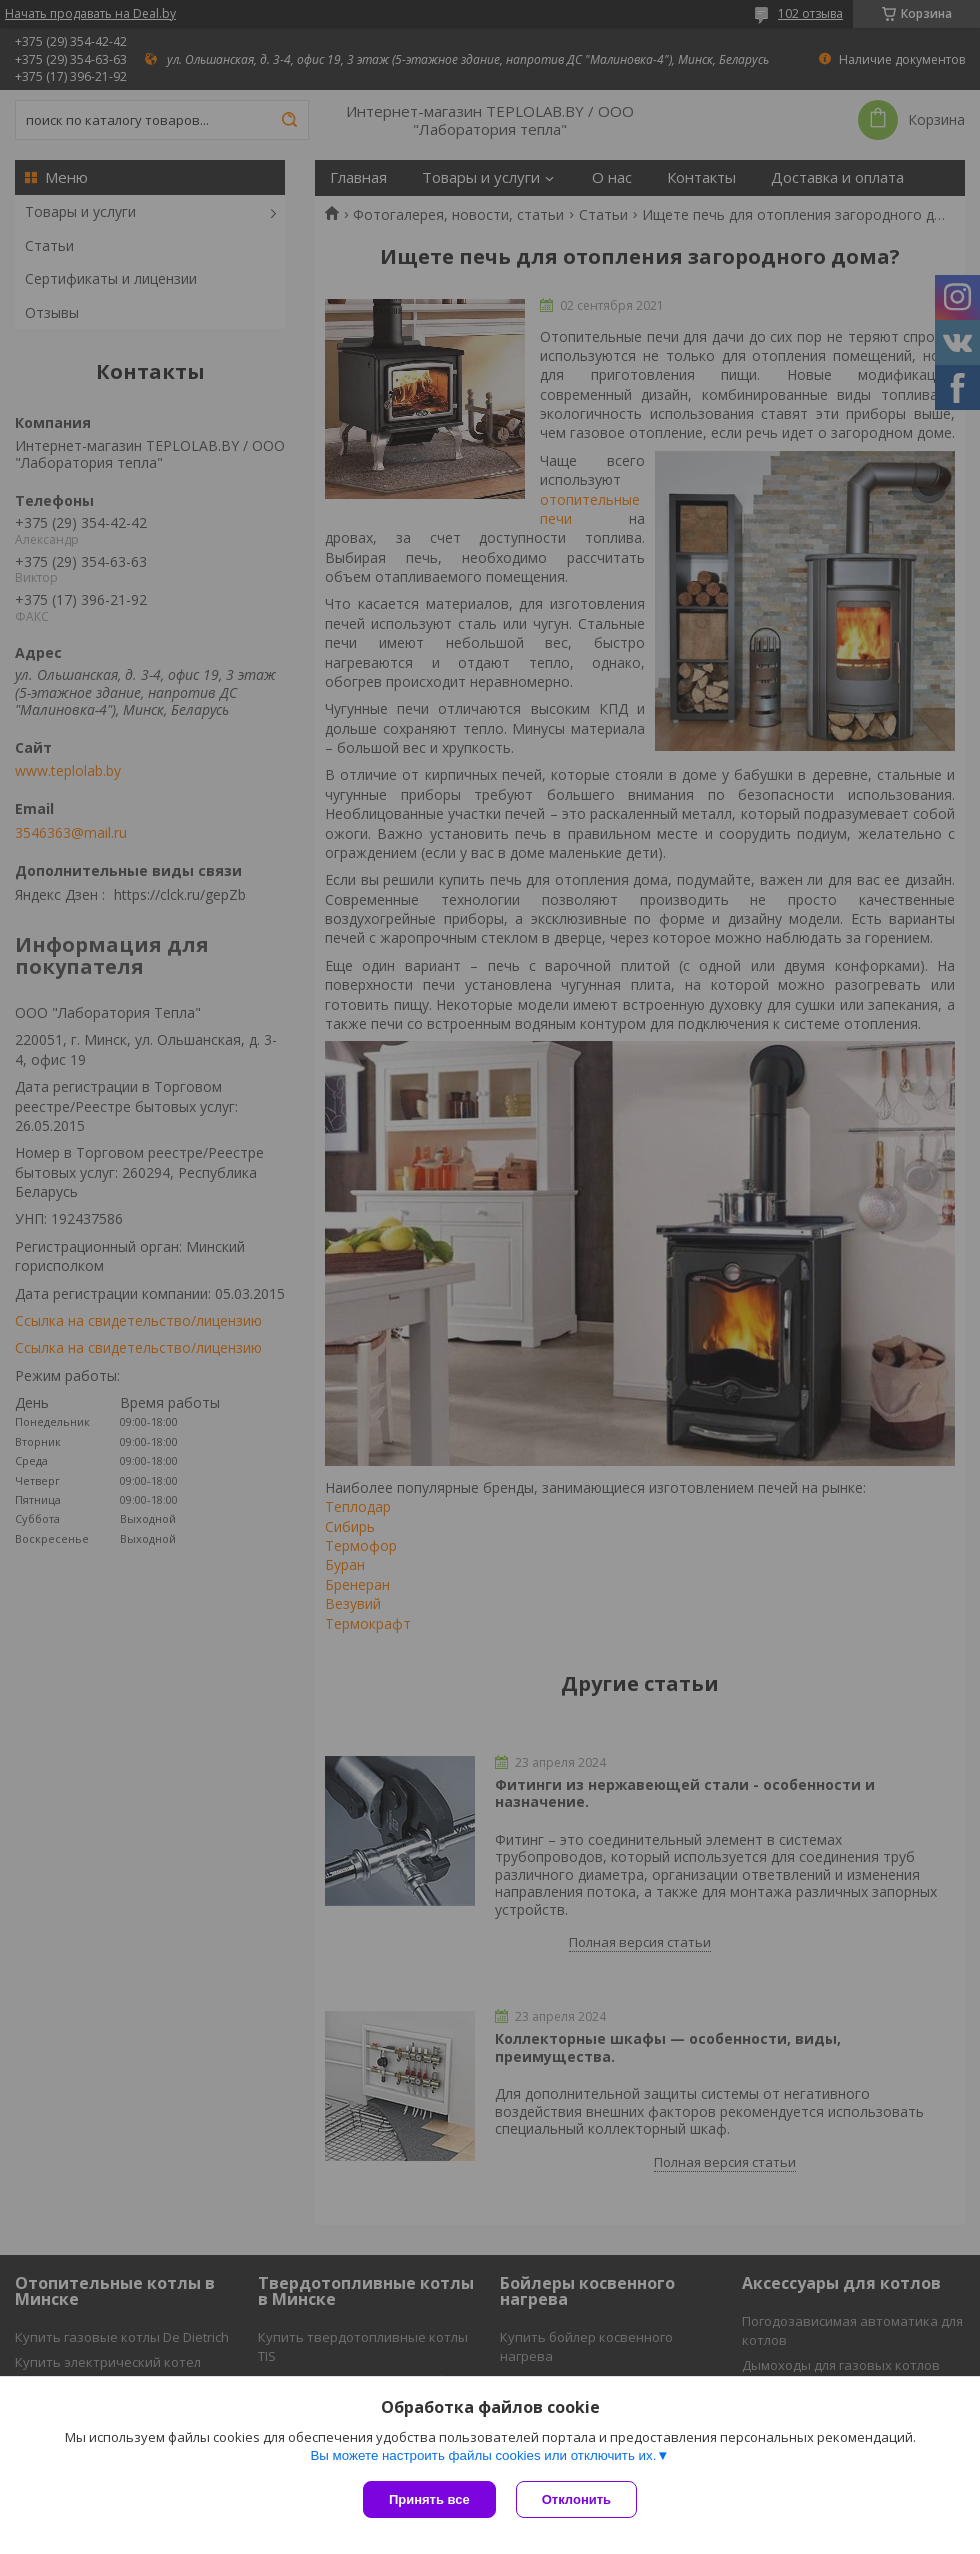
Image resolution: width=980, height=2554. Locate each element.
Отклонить (576, 2499)
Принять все (429, 2499)
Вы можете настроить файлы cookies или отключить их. (483, 2455)
